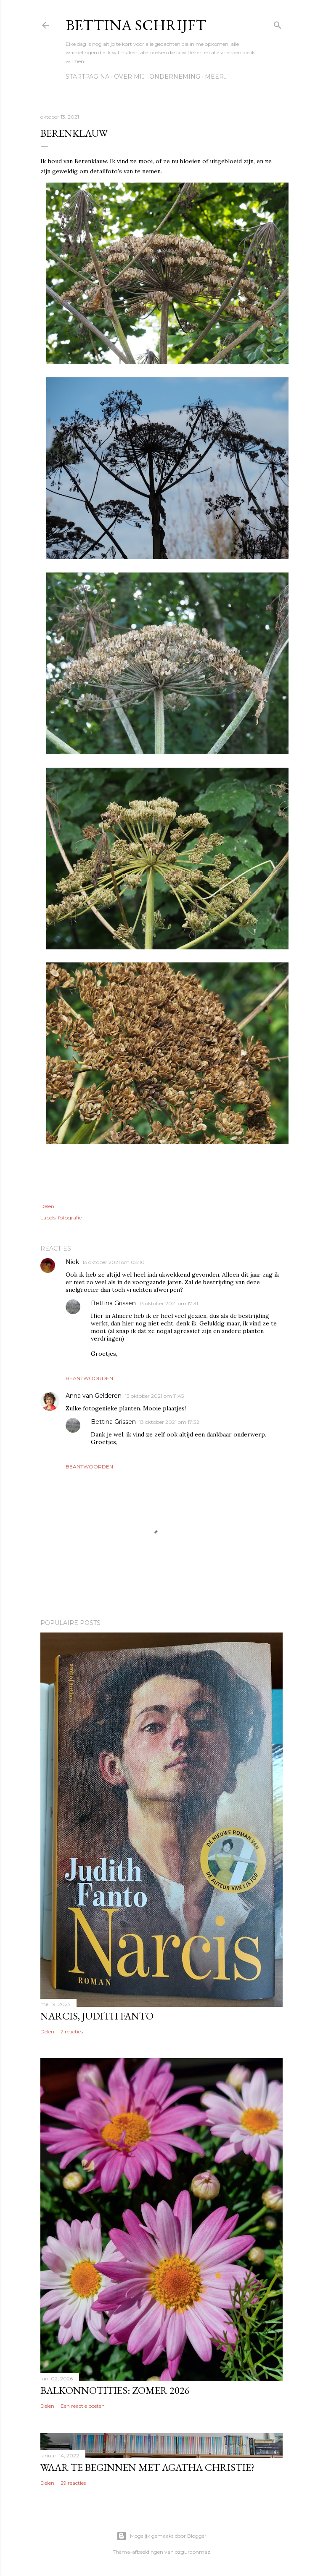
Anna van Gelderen (94, 1395)
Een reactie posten (83, 2406)
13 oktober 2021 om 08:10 (113, 1262)
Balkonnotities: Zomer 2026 (115, 2390)
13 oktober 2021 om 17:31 (168, 1303)
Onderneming (174, 76)
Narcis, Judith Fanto (97, 2015)
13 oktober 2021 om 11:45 (154, 1396)
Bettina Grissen (113, 1303)
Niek (72, 1262)
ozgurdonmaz (192, 2552)
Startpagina (87, 76)
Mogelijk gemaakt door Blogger (161, 2536)
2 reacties (72, 2031)
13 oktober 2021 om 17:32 (169, 1422)
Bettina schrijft (136, 25)
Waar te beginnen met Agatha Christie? (147, 2467)
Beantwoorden (89, 1378)
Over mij (129, 76)
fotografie (70, 1217)
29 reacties (73, 2483)
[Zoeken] (278, 23)
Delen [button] (47, 1206)
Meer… (216, 76)
